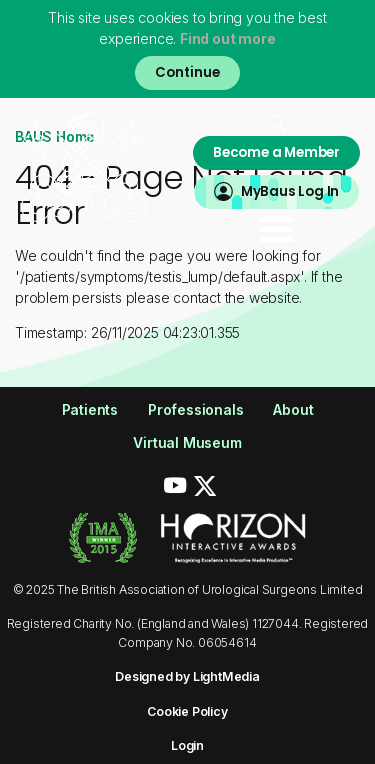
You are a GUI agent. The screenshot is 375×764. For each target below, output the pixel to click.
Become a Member (276, 152)
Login (187, 745)
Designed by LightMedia (187, 676)
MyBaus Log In (290, 191)
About (293, 409)
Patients (90, 409)
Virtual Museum (187, 442)
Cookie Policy (187, 711)
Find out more (227, 38)
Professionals (195, 409)
